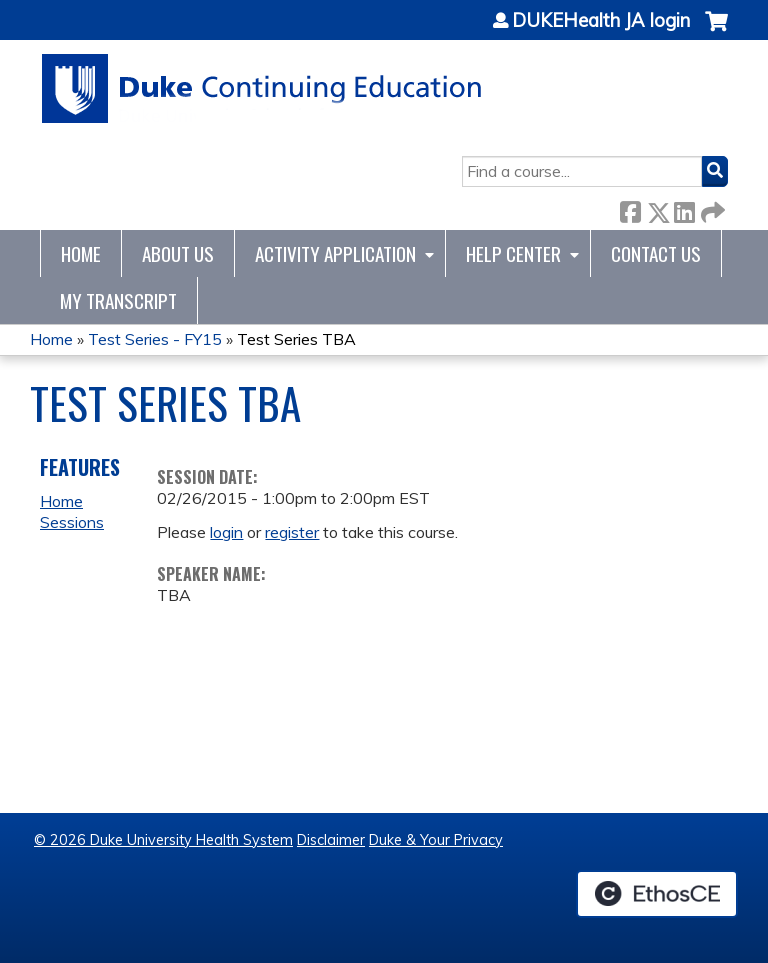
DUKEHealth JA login (601, 21)
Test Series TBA (296, 339)
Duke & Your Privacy (436, 840)
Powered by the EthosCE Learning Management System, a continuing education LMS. (657, 894)
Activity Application (335, 253)
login (226, 532)
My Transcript (118, 300)
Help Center (513, 253)
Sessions (72, 522)
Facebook (630, 208)
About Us (178, 253)
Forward (711, 208)
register (292, 532)
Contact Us (656, 253)
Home (81, 253)
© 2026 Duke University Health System (163, 840)
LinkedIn (684, 208)
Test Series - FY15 (155, 339)
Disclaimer (331, 840)
